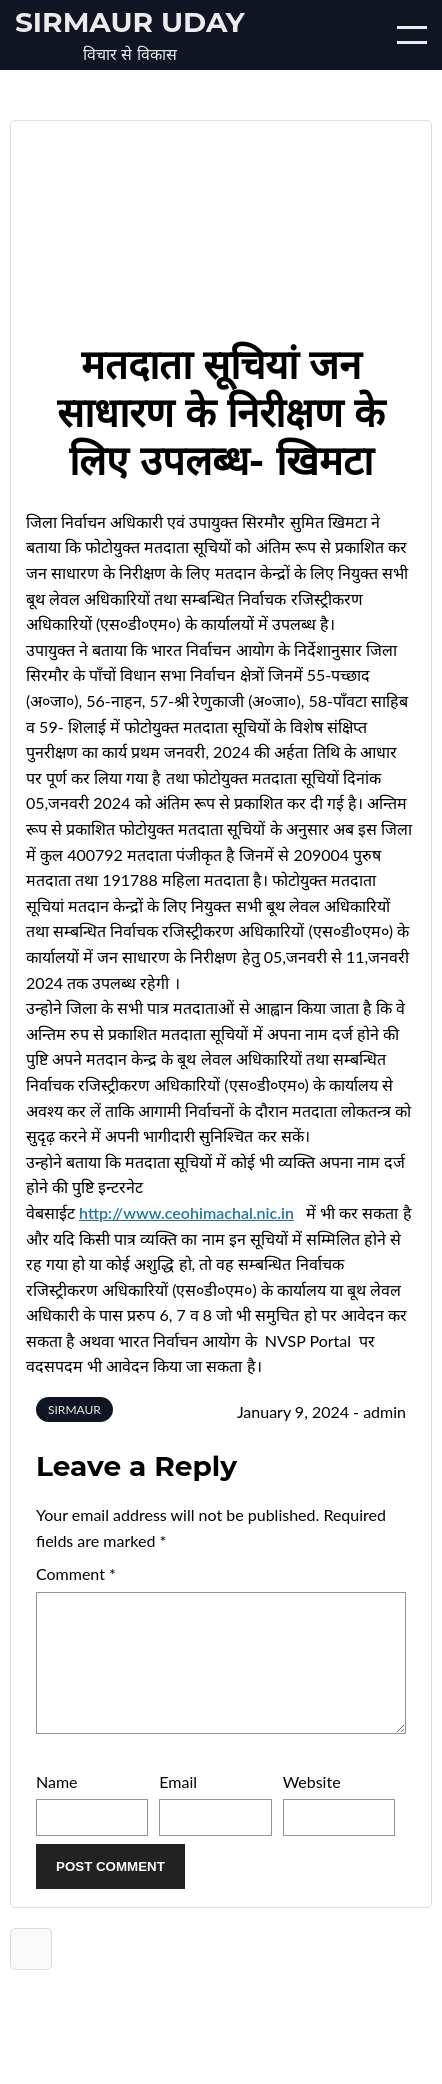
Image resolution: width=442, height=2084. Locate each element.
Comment (76, 1573)
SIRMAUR (74, 1409)
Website (312, 1805)
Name (57, 1805)
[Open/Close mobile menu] (412, 35)
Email (178, 1805)
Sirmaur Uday (130, 22)
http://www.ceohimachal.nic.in (186, 1212)
